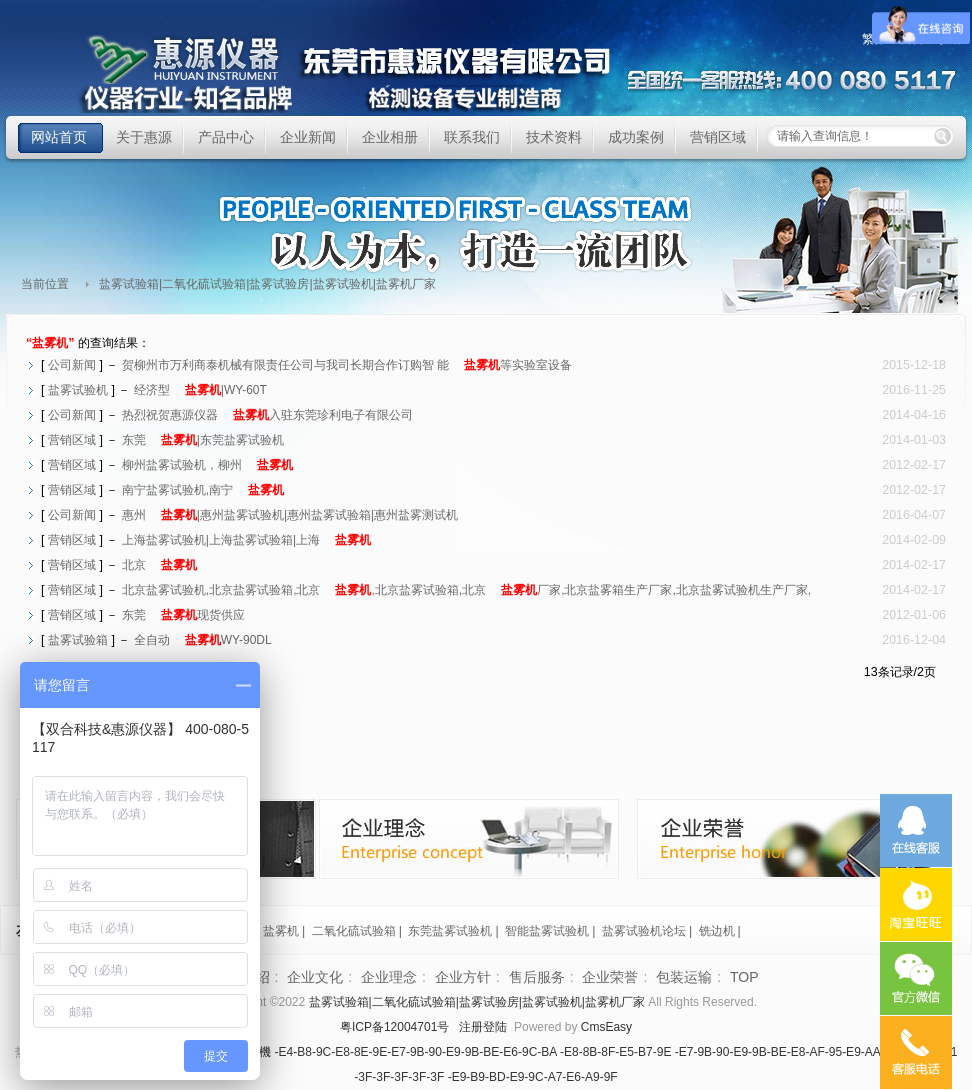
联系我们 (472, 137)
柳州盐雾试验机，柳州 (207, 465)
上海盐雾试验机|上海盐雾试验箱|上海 (246, 540)
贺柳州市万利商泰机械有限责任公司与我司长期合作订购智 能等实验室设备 (347, 365)
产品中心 (226, 137)
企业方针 (463, 977)
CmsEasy (606, 1027)
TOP (744, 977)
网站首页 (59, 137)
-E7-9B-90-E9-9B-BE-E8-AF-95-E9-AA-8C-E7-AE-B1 (816, 1052)
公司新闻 (72, 365)
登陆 (495, 1027)
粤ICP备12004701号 (394, 1027)
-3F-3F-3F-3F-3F (399, 1077)
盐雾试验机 (78, 390)
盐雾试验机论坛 (644, 931)
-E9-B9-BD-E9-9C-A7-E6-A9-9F (533, 1077)
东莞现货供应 (183, 615)
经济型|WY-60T (200, 390)
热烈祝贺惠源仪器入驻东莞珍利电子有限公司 (267, 415)
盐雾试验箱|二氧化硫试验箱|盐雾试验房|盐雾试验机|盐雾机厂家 (346, 74)
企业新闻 (308, 137)
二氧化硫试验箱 (354, 931)
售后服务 (537, 977)
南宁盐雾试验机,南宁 (203, 490)
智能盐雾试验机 (547, 931)
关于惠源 (144, 137)
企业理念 (389, 977)
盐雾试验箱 (78, 640)
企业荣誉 (610, 977)
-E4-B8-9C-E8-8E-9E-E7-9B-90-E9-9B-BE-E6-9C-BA (416, 1052)
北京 (159, 565)
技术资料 (554, 137)
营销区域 (718, 137)
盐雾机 (281, 931)
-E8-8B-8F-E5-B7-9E (615, 1052)
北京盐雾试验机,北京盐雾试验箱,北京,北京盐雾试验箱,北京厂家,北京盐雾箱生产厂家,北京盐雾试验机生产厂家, (466, 590)
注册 (471, 1027)
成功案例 (636, 137)
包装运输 (684, 977)
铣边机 (717, 931)
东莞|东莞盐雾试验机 (203, 440)
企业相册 (390, 137)
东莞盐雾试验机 (450, 931)
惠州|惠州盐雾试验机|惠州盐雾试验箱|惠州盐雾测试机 (290, 515)
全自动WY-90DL (203, 640)
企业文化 (315, 977)
